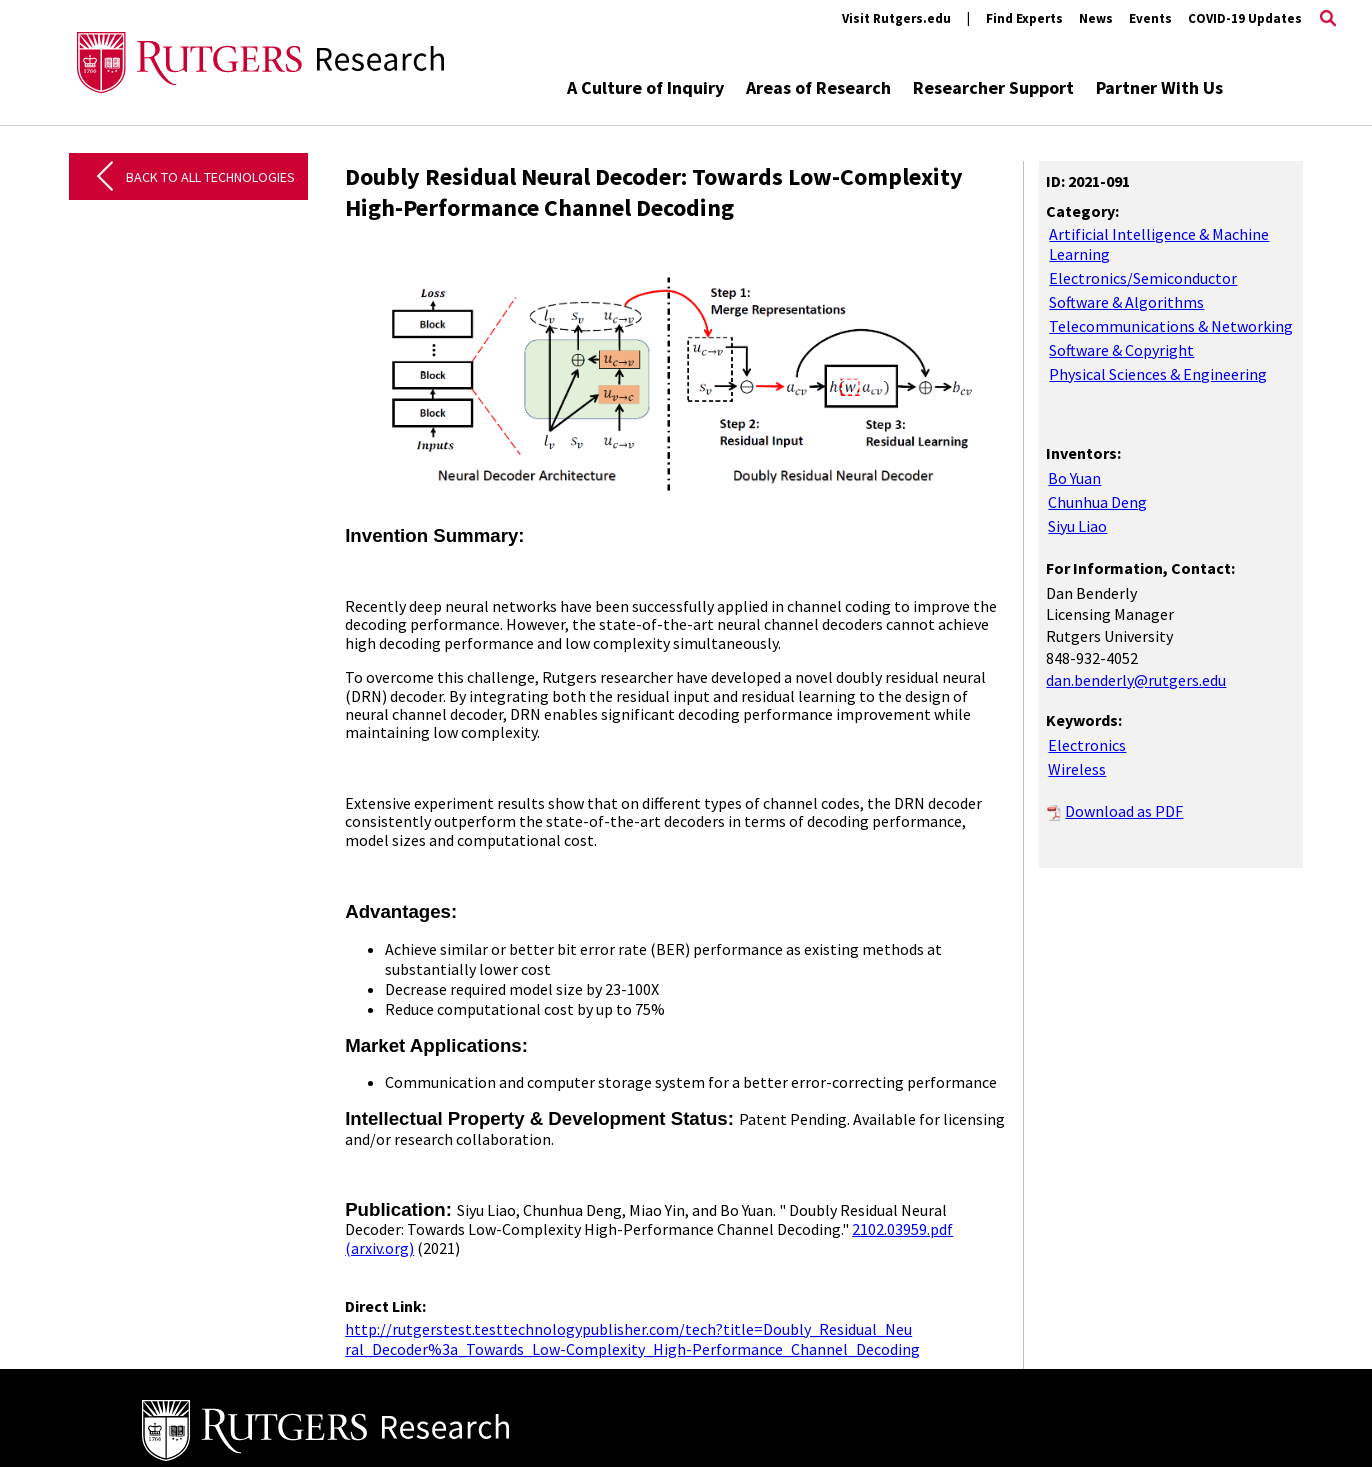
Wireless (1077, 769)
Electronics (1087, 745)
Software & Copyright (1121, 350)
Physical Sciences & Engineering (1158, 374)
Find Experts (1024, 18)
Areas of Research (818, 87)
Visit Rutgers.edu (896, 18)
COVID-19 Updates (1245, 18)
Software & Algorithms (1126, 302)
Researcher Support (993, 87)
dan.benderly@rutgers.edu (1136, 680)
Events (1150, 18)
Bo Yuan (1074, 478)
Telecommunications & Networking (1171, 326)
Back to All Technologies (210, 177)
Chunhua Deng (1097, 502)
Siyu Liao (1077, 526)
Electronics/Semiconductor (1143, 278)
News (1096, 18)
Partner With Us (1159, 87)
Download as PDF (1124, 811)
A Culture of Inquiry (645, 87)
